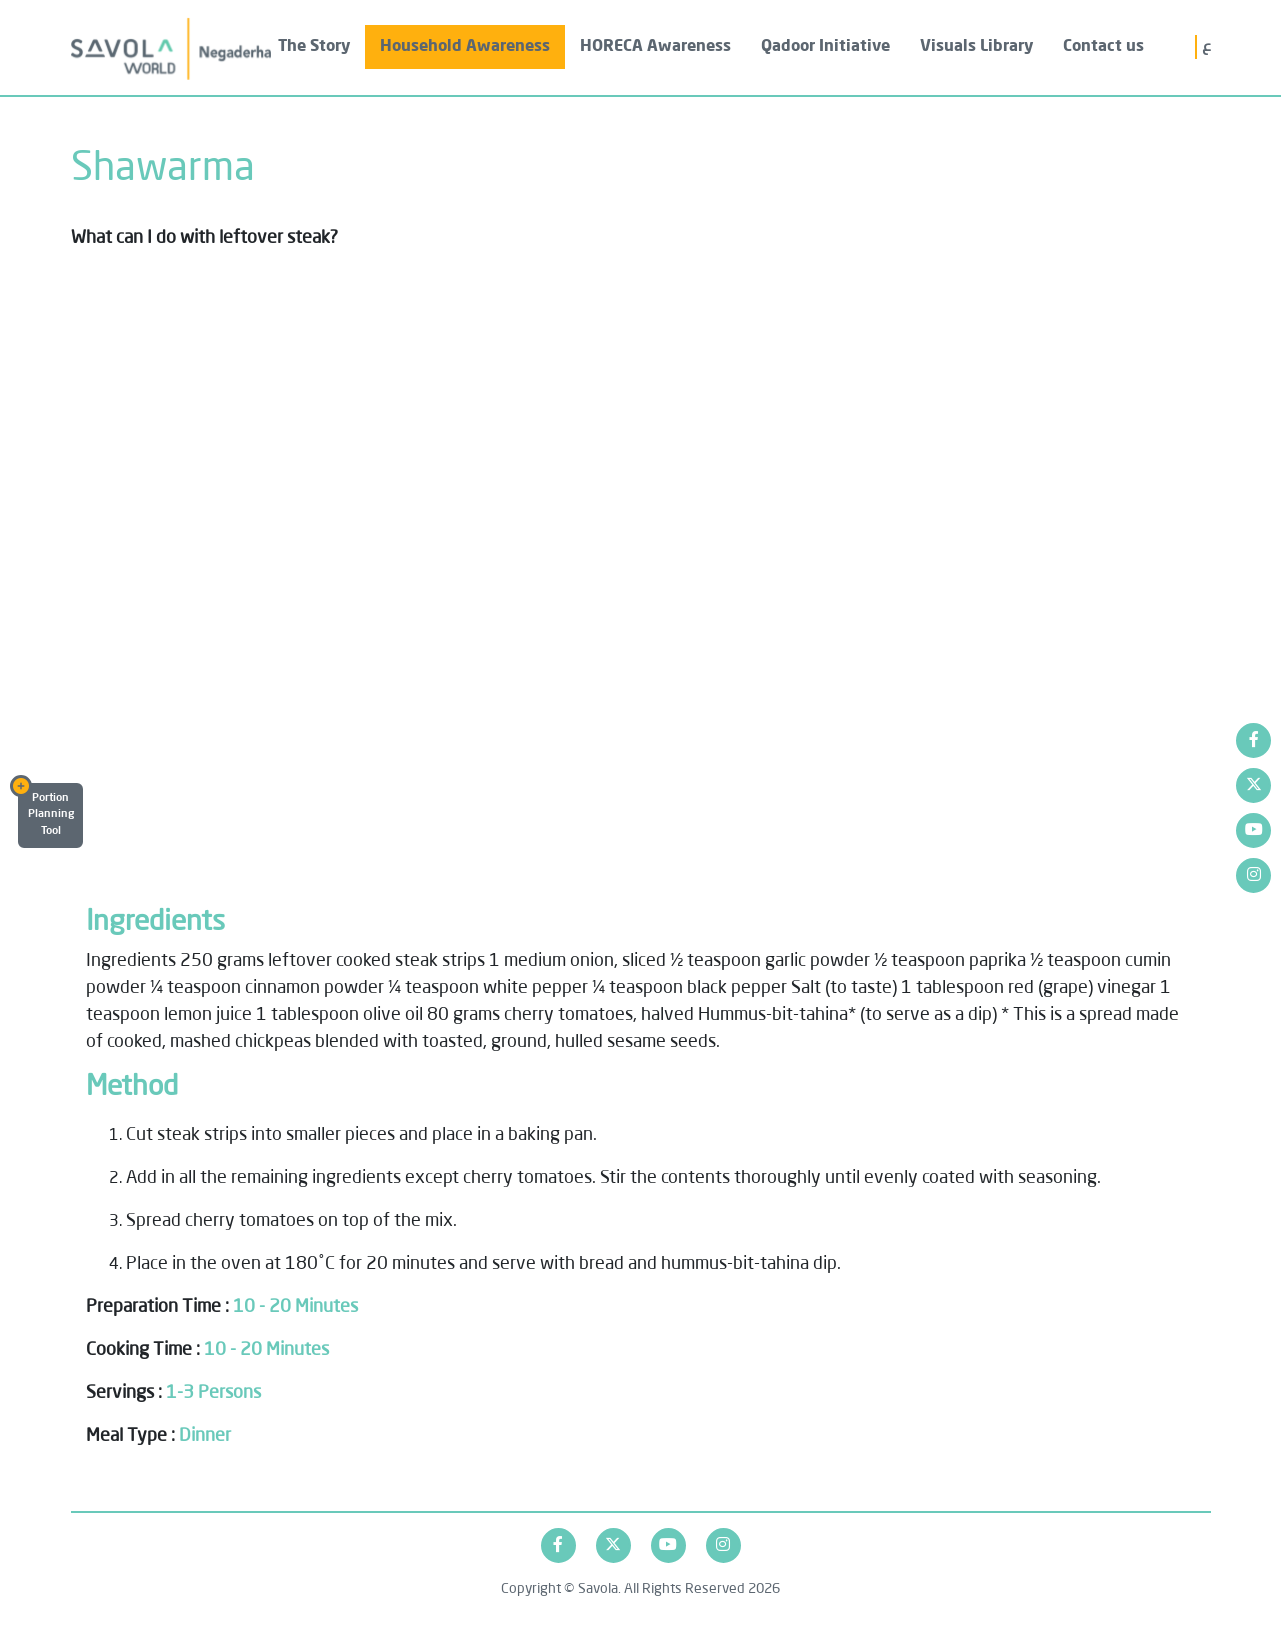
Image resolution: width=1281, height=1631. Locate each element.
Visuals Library (976, 47)
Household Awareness (465, 47)
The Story (314, 47)
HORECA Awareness (655, 47)
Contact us (1103, 47)
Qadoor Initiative (825, 47)
